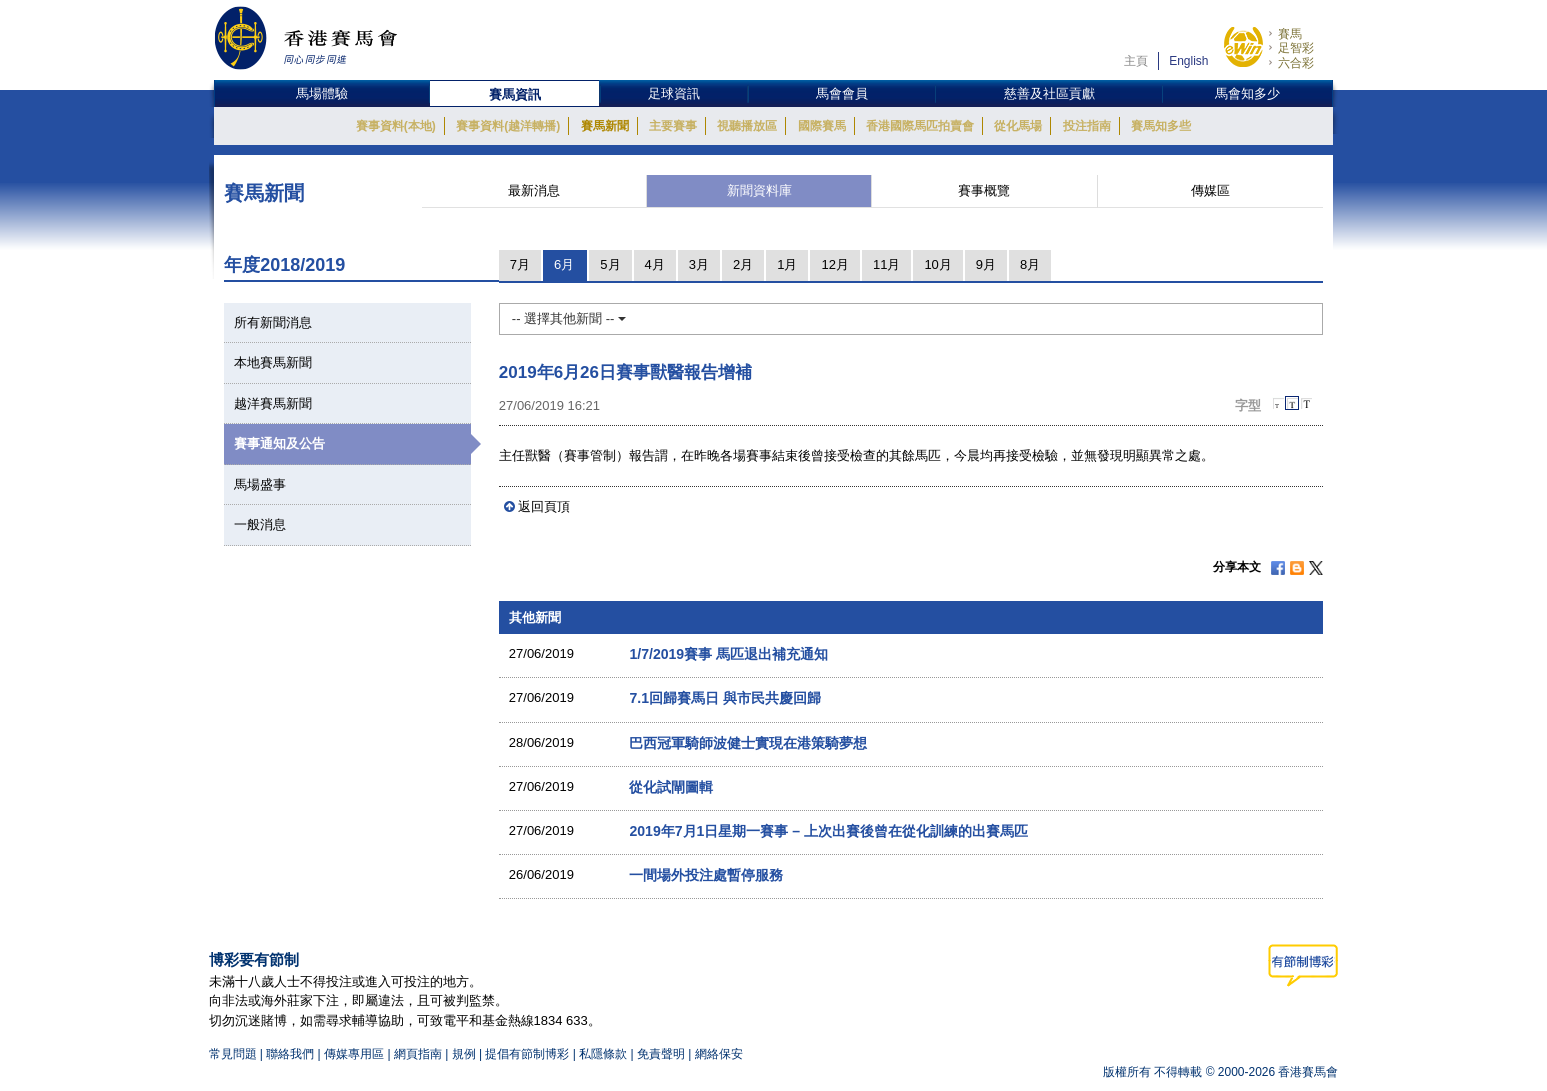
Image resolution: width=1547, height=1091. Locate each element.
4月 (655, 264)
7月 (520, 264)
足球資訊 (674, 93)
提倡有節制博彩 (527, 1054)
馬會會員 (842, 93)
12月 (834, 264)
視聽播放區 (747, 126)
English (1188, 61)
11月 (886, 264)
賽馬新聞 (605, 126)
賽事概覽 (984, 190)
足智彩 (1296, 48)
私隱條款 (603, 1054)
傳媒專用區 (354, 1054)
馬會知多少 (1247, 93)
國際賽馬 (822, 126)
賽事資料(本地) (396, 126)
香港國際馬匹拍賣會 (920, 126)
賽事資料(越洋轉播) (508, 126)
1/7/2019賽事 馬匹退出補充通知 (728, 654)
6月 (564, 264)
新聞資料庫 (759, 190)
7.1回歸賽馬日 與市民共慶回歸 (724, 698)
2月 (743, 264)
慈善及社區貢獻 (1049, 93)
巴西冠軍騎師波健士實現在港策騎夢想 (748, 743)
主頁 (1136, 61)
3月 (699, 264)
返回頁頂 (544, 506)
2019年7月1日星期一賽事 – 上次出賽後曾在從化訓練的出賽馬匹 (828, 831)
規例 (465, 1054)
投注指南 (1087, 126)
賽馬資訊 (515, 94)
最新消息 (534, 190)
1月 (787, 264)
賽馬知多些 (1161, 126)
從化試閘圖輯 (671, 787)
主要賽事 (673, 126)
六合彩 (1296, 63)
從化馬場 (1018, 126)
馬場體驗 (322, 93)
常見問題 (233, 1054)
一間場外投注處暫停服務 (706, 875)
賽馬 (1290, 34)
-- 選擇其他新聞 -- (569, 318)
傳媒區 (1210, 190)
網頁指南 (418, 1054)
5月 (610, 264)
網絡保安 (719, 1054)
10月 (937, 264)
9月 (986, 264)
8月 (1030, 264)
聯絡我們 (290, 1054)
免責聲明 (661, 1054)
